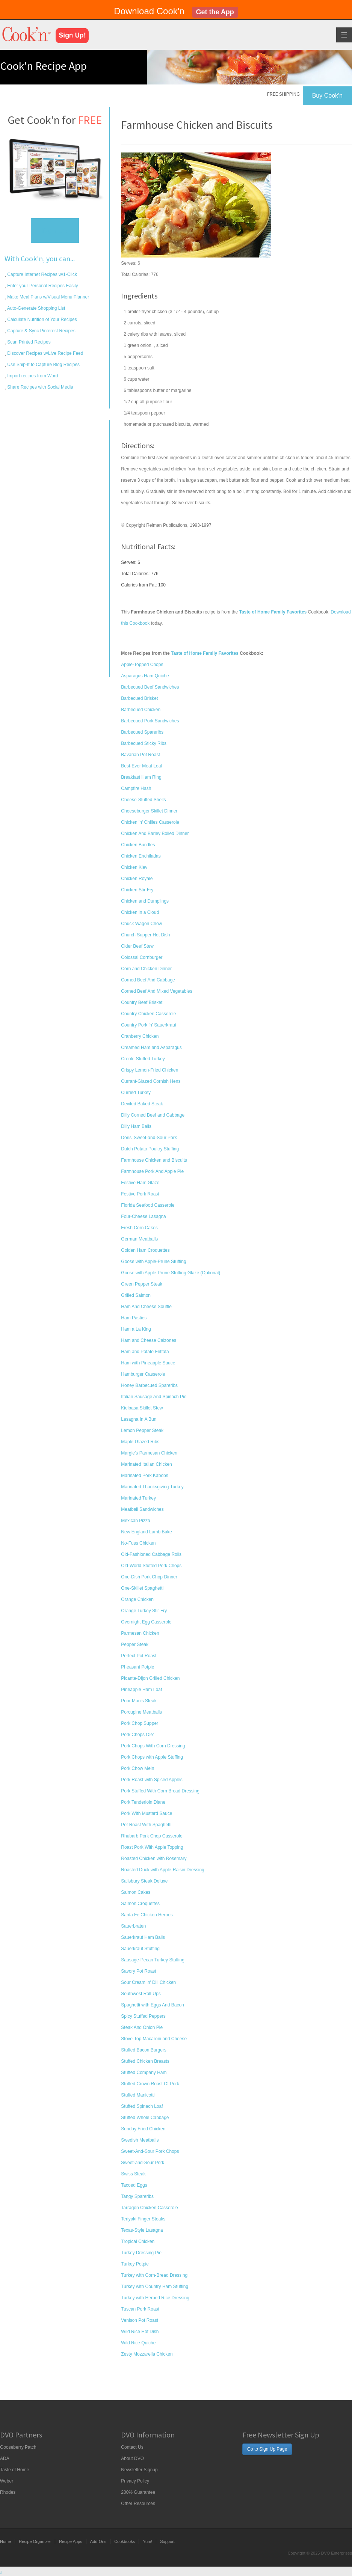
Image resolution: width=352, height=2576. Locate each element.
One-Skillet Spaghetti (142, 1588)
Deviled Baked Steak (142, 1103)
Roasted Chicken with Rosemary (153, 1858)
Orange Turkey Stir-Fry (144, 1610)
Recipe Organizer (35, 2541)
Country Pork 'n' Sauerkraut (148, 1025)
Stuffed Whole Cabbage (145, 2117)
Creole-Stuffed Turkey (143, 1058)
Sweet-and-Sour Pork (142, 2162)
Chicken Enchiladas (140, 856)
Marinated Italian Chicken (146, 1464)
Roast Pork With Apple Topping (152, 1847)
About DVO (132, 2458)
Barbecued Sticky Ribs (143, 743)
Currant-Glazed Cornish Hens (150, 1081)
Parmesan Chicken (140, 1633)
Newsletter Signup (139, 2469)
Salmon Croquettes (140, 1903)
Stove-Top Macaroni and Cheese (154, 2038)
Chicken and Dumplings (145, 901)
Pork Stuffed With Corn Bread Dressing (160, 1791)
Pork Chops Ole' (137, 1734)
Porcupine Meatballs (141, 1712)
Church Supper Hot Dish (145, 935)
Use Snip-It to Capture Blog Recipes (43, 364)
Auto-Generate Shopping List (35, 308)
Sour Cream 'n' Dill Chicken (148, 1982)
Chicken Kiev (134, 867)
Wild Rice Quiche (138, 2342)
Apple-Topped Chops (142, 664)
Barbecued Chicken (140, 709)
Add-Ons (98, 2541)
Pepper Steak (134, 1644)
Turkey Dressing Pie (141, 2252)
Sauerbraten (133, 1926)
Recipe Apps (70, 2541)
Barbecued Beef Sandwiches (150, 687)
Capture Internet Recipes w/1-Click (41, 274)
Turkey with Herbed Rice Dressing (155, 2297)
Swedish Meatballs (140, 2140)
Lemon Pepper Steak (142, 1430)
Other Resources (138, 2503)
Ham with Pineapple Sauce (148, 1363)
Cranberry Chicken (140, 1036)
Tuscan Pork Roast (140, 2309)
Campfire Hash (136, 788)
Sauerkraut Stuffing (140, 1948)
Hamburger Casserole (143, 1374)
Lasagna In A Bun (138, 1419)
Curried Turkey (136, 1092)
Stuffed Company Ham (143, 2072)
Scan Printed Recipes (28, 342)
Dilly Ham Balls (136, 1126)
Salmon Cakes (135, 1892)
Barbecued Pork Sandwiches (150, 721)
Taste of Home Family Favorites (205, 653)
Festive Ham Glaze (140, 1182)
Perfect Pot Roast (138, 1655)
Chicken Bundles (138, 844)
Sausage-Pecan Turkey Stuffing (152, 1960)
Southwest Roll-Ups (140, 1993)
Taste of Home (14, 2469)
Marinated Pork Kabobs (144, 1475)
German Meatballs (139, 1239)
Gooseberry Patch (18, 2447)
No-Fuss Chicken (138, 1543)
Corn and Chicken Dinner (146, 968)
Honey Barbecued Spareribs (149, 1385)
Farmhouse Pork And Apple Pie (152, 1171)
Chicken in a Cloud (140, 912)
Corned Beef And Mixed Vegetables (156, 991)
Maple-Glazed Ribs (140, 1441)
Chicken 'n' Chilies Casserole (150, 822)
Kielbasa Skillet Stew (142, 1408)
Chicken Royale (137, 878)
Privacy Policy (135, 2481)
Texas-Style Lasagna (142, 2230)
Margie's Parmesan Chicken (149, 1453)
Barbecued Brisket (139, 698)
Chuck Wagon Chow (141, 923)
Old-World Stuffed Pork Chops (151, 1565)
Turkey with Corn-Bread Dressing (154, 2275)
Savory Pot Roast (138, 1971)
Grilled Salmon (136, 1295)
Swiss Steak (133, 2174)
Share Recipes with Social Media (39, 387)
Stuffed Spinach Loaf (142, 2106)
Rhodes (7, 2492)
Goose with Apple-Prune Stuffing (153, 1261)
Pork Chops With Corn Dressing (153, 1745)
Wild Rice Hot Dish (140, 2331)
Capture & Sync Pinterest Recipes (41, 330)
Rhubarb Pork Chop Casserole (151, 1836)
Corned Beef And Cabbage (148, 980)
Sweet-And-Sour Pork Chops (150, 2151)
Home (5, 2541)
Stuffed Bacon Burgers (143, 2050)
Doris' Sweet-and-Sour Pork (149, 1137)
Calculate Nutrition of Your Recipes (41, 319)
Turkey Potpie (135, 2264)
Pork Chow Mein (137, 1768)
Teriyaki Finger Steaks (143, 2219)
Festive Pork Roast (140, 1194)
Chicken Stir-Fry (137, 889)
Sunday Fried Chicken (143, 2128)
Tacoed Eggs (134, 2185)
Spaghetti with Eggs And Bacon (152, 2005)
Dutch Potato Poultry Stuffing (150, 1149)
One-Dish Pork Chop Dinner (149, 1577)
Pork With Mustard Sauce (146, 1813)
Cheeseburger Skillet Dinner (149, 811)
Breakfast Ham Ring (141, 777)
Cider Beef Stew (137, 946)
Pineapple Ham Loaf (141, 1689)
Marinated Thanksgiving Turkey (152, 1486)
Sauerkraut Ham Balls (143, 1937)
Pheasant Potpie (137, 1667)
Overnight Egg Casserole (146, 1622)
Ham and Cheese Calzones (148, 1340)
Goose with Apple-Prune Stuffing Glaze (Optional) (170, 1272)
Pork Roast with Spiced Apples (151, 1779)
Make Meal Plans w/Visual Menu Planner (47, 297)
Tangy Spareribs (137, 2196)
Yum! (147, 2541)
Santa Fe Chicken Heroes (146, 1914)
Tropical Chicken (137, 2241)
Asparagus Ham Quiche (145, 675)
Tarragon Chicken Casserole (149, 2207)
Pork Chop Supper (139, 1723)
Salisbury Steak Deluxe (144, 1881)
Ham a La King (136, 1329)
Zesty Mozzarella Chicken (146, 2354)
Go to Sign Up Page (267, 2449)
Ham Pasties (134, 1317)
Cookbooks (124, 2541)
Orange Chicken (137, 1599)
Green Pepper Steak (141, 1284)
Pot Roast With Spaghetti (146, 1824)
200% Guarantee (138, 2492)
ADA (4, 2458)
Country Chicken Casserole (148, 1013)
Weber (6, 2481)
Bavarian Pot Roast (140, 754)
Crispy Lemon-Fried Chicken (149, 1070)
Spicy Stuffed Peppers (143, 2016)
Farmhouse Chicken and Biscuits (154, 1160)
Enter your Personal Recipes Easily (42, 285)
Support (167, 2541)
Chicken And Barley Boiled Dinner (155, 833)
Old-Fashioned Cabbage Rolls (151, 1554)
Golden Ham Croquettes (145, 1250)
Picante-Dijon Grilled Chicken (150, 1678)
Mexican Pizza (135, 1520)
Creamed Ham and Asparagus (151, 1047)
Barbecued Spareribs (142, 732)
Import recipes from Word (32, 375)
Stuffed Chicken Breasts (145, 2061)
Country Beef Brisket (141, 1002)
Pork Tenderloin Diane (143, 1802)
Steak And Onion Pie (142, 2027)
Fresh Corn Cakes (139, 1227)
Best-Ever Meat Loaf (141, 766)
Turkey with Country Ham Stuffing (154, 2286)
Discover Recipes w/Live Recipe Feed (44, 353)
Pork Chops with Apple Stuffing (152, 1757)
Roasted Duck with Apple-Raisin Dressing (162, 1869)
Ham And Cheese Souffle (146, 1306)
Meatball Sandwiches (142, 1509)
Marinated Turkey (138, 1498)
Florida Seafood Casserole (147, 1205)
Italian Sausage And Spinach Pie (153, 1396)
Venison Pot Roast (139, 2320)
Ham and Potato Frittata (145, 1351)
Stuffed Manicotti (137, 2095)
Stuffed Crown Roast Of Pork (150, 2083)
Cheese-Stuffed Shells (143, 799)
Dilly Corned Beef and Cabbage (152, 1115)
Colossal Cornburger (141, 957)
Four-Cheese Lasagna (143, 1216)
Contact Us (132, 2447)
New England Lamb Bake (146, 1531)
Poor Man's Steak (138, 1700)
